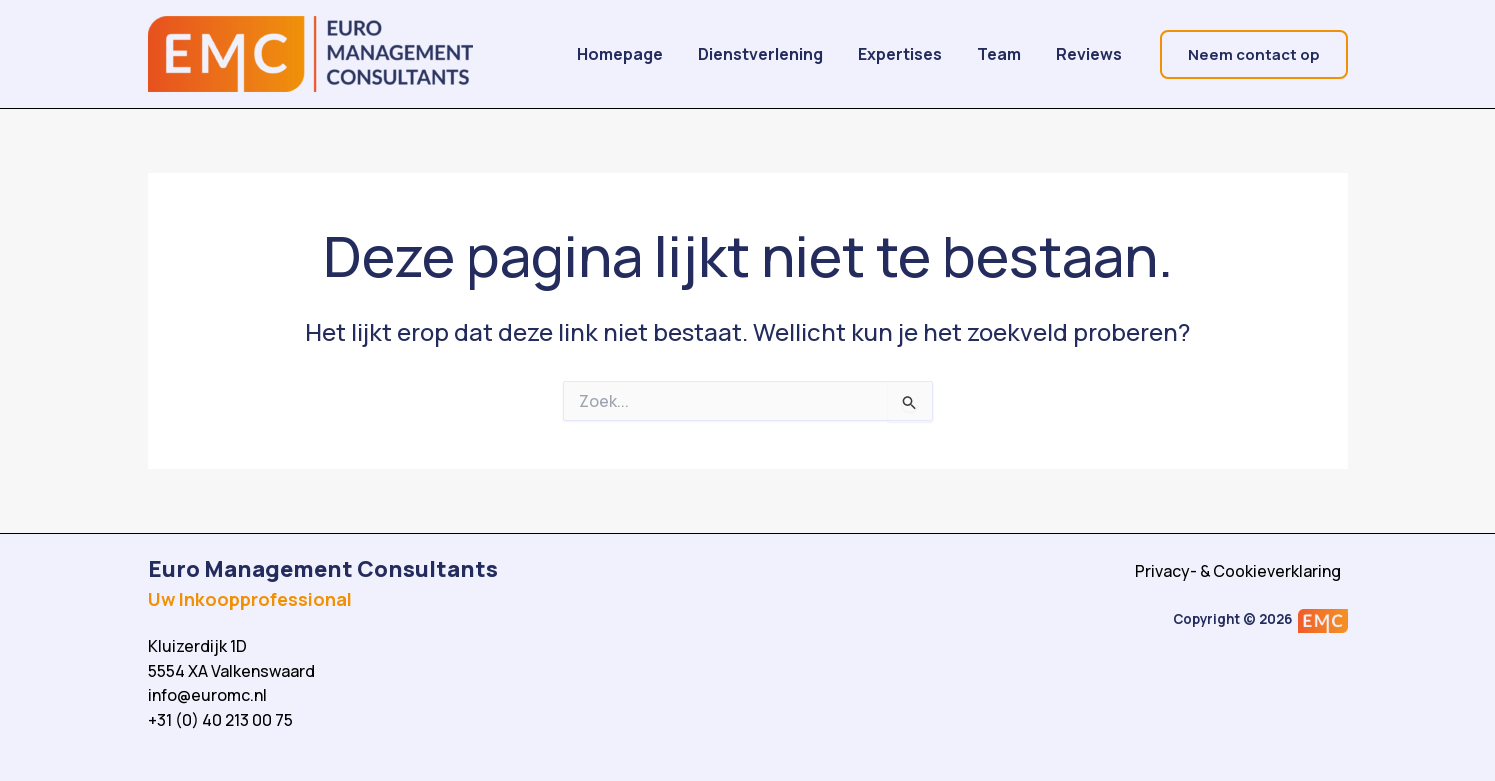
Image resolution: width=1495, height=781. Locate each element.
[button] (1254, 54)
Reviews (1097, 54)
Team (1022, 54)
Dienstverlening (813, 54)
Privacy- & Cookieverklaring (1239, 571)
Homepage (688, 54)
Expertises (938, 54)
